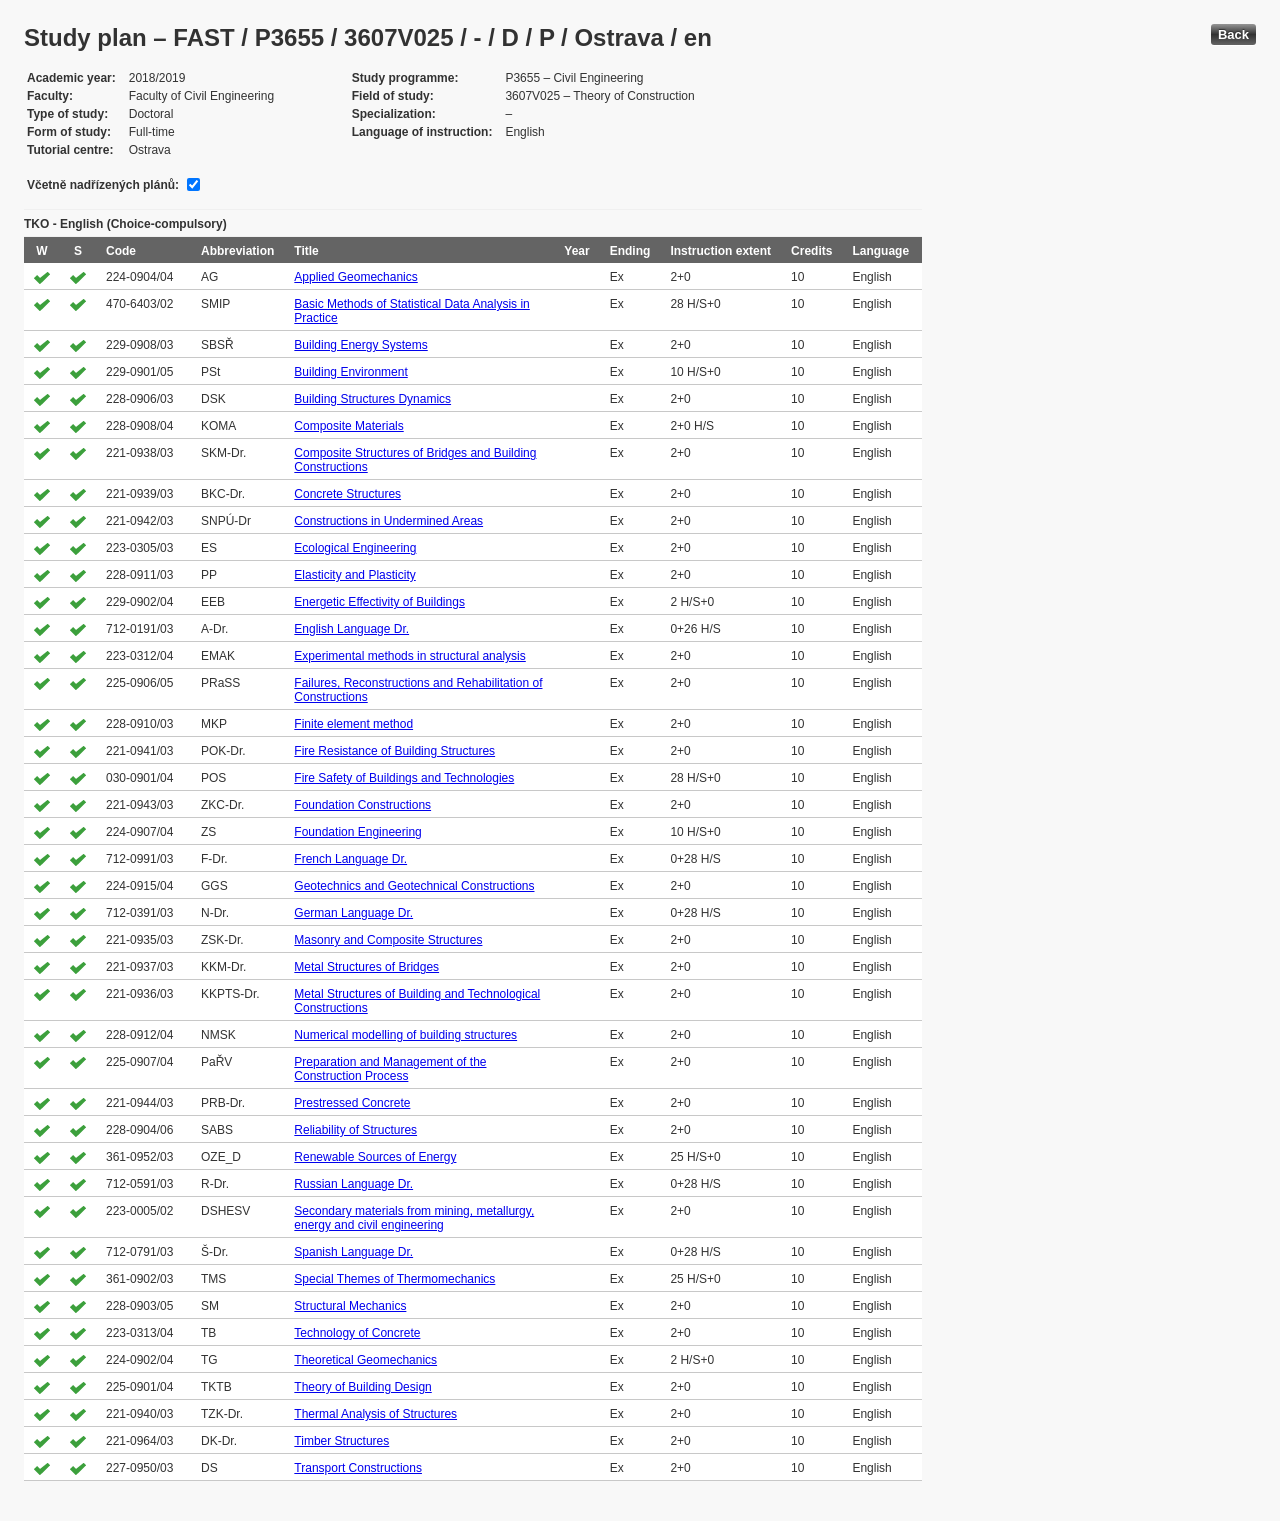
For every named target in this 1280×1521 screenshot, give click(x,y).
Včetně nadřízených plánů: (103, 185)
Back (1233, 34)
